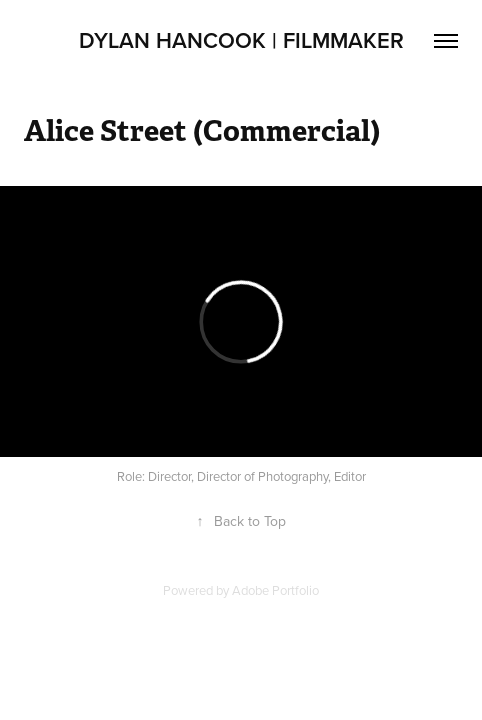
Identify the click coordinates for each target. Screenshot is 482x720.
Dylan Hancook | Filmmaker (241, 40)
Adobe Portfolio (275, 590)
